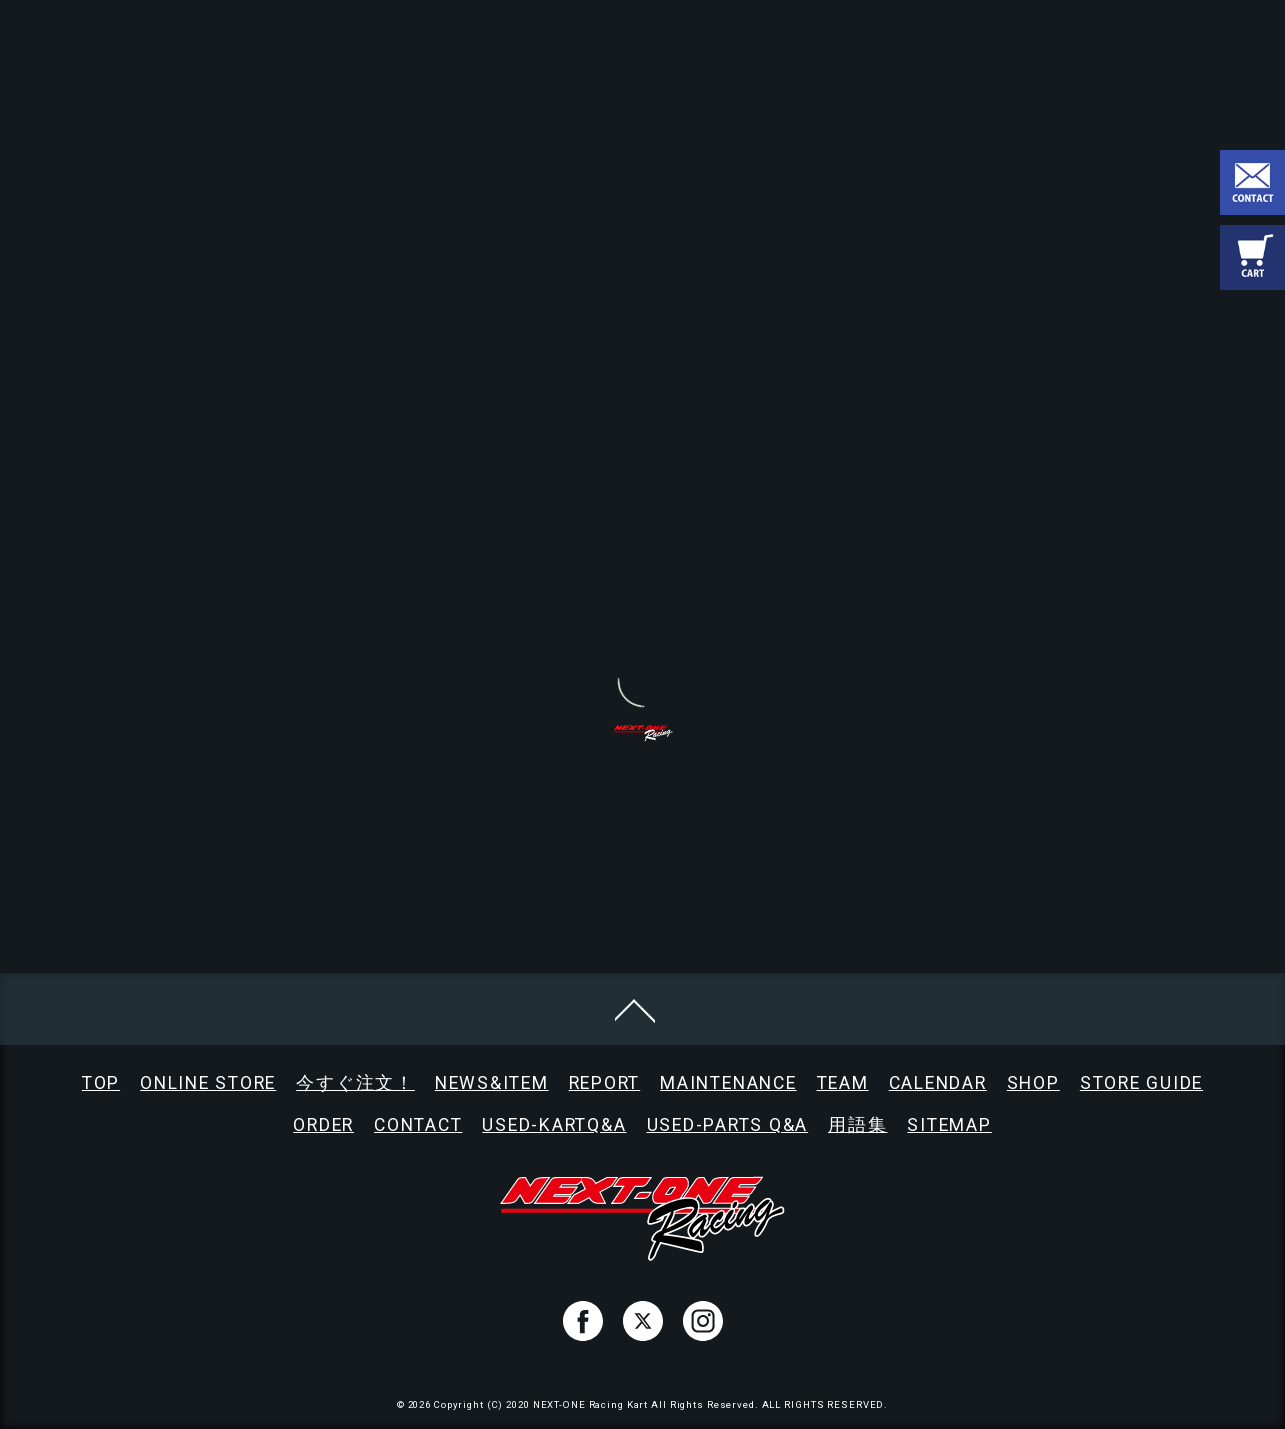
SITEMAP (949, 1125)
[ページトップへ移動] (635, 1009)
